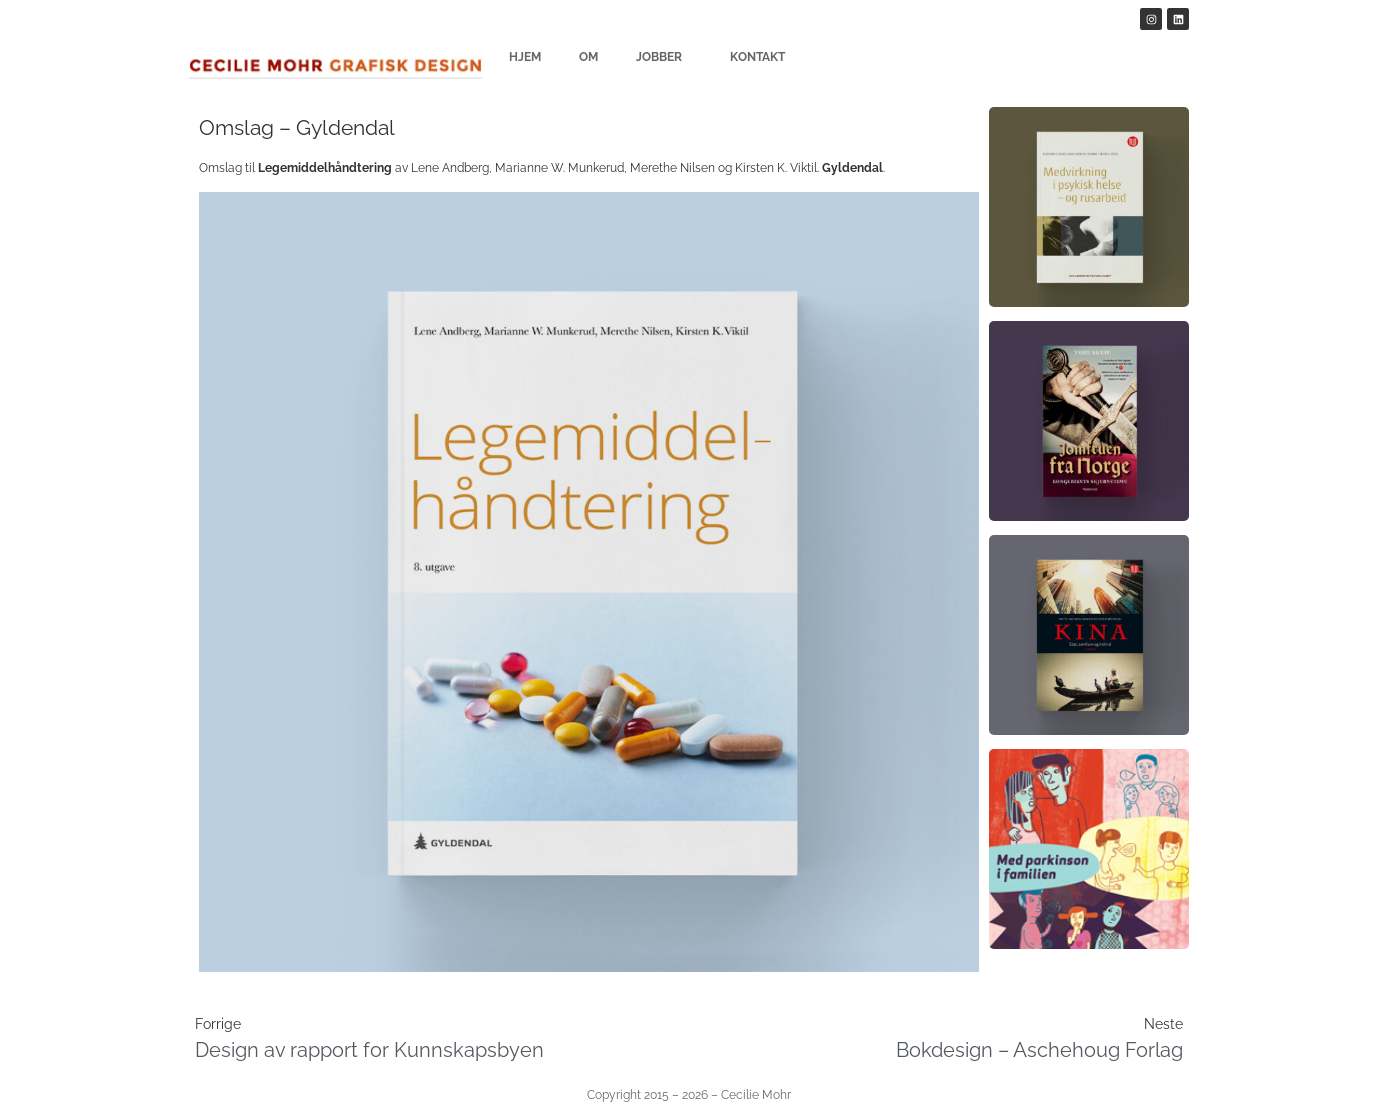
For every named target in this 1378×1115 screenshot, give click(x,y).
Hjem (525, 57)
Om (588, 57)
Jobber (664, 57)
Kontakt (757, 57)
